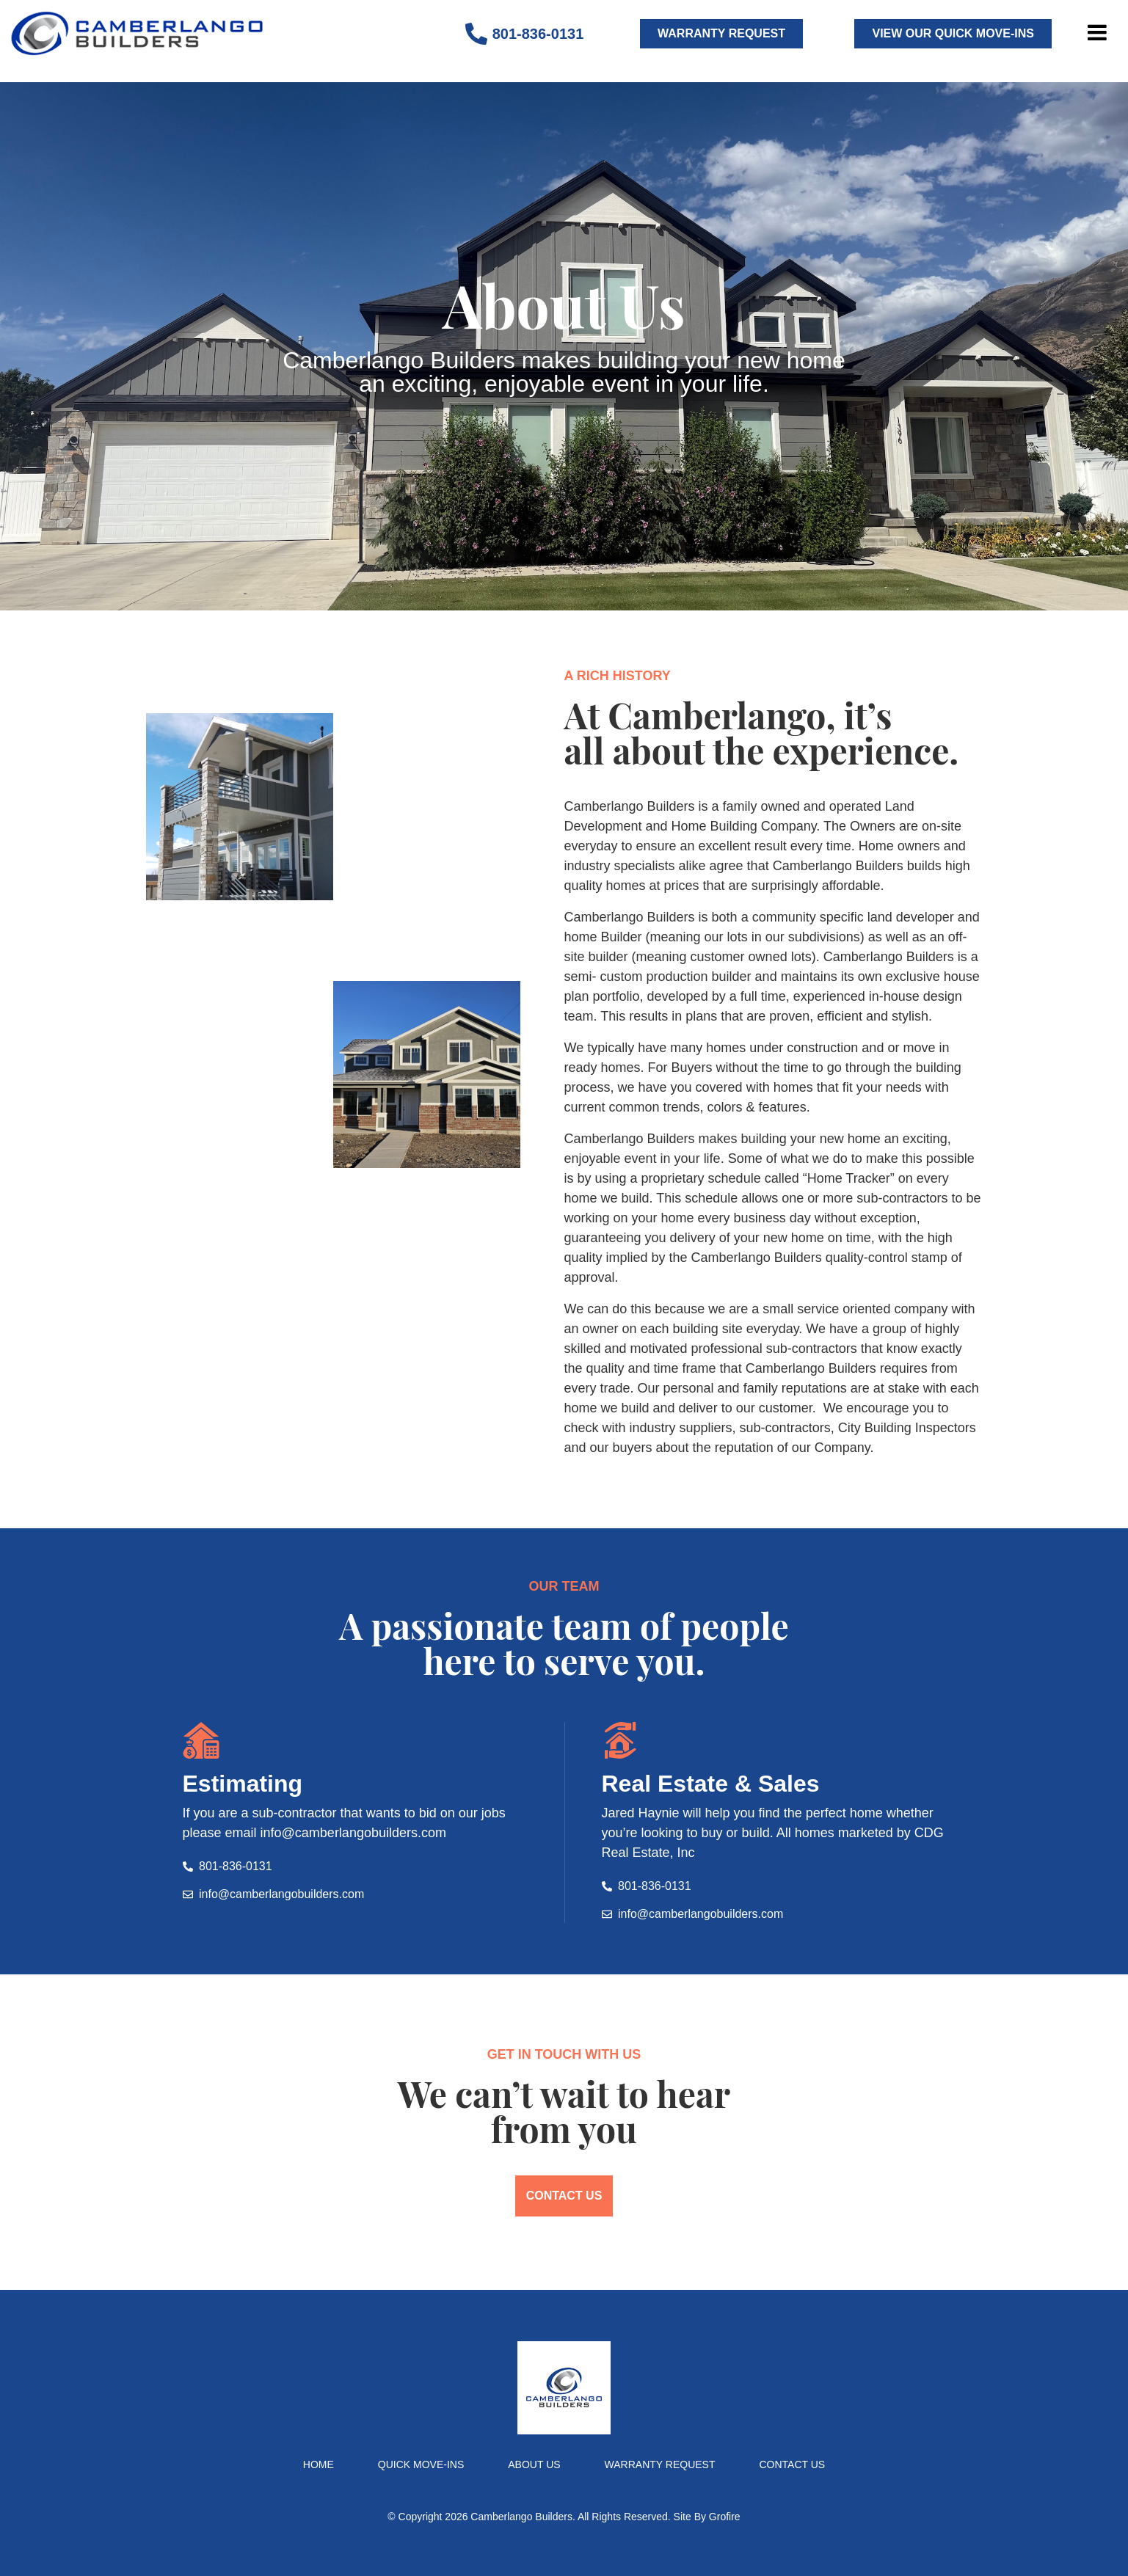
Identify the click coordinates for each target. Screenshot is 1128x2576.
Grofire (725, 2516)
